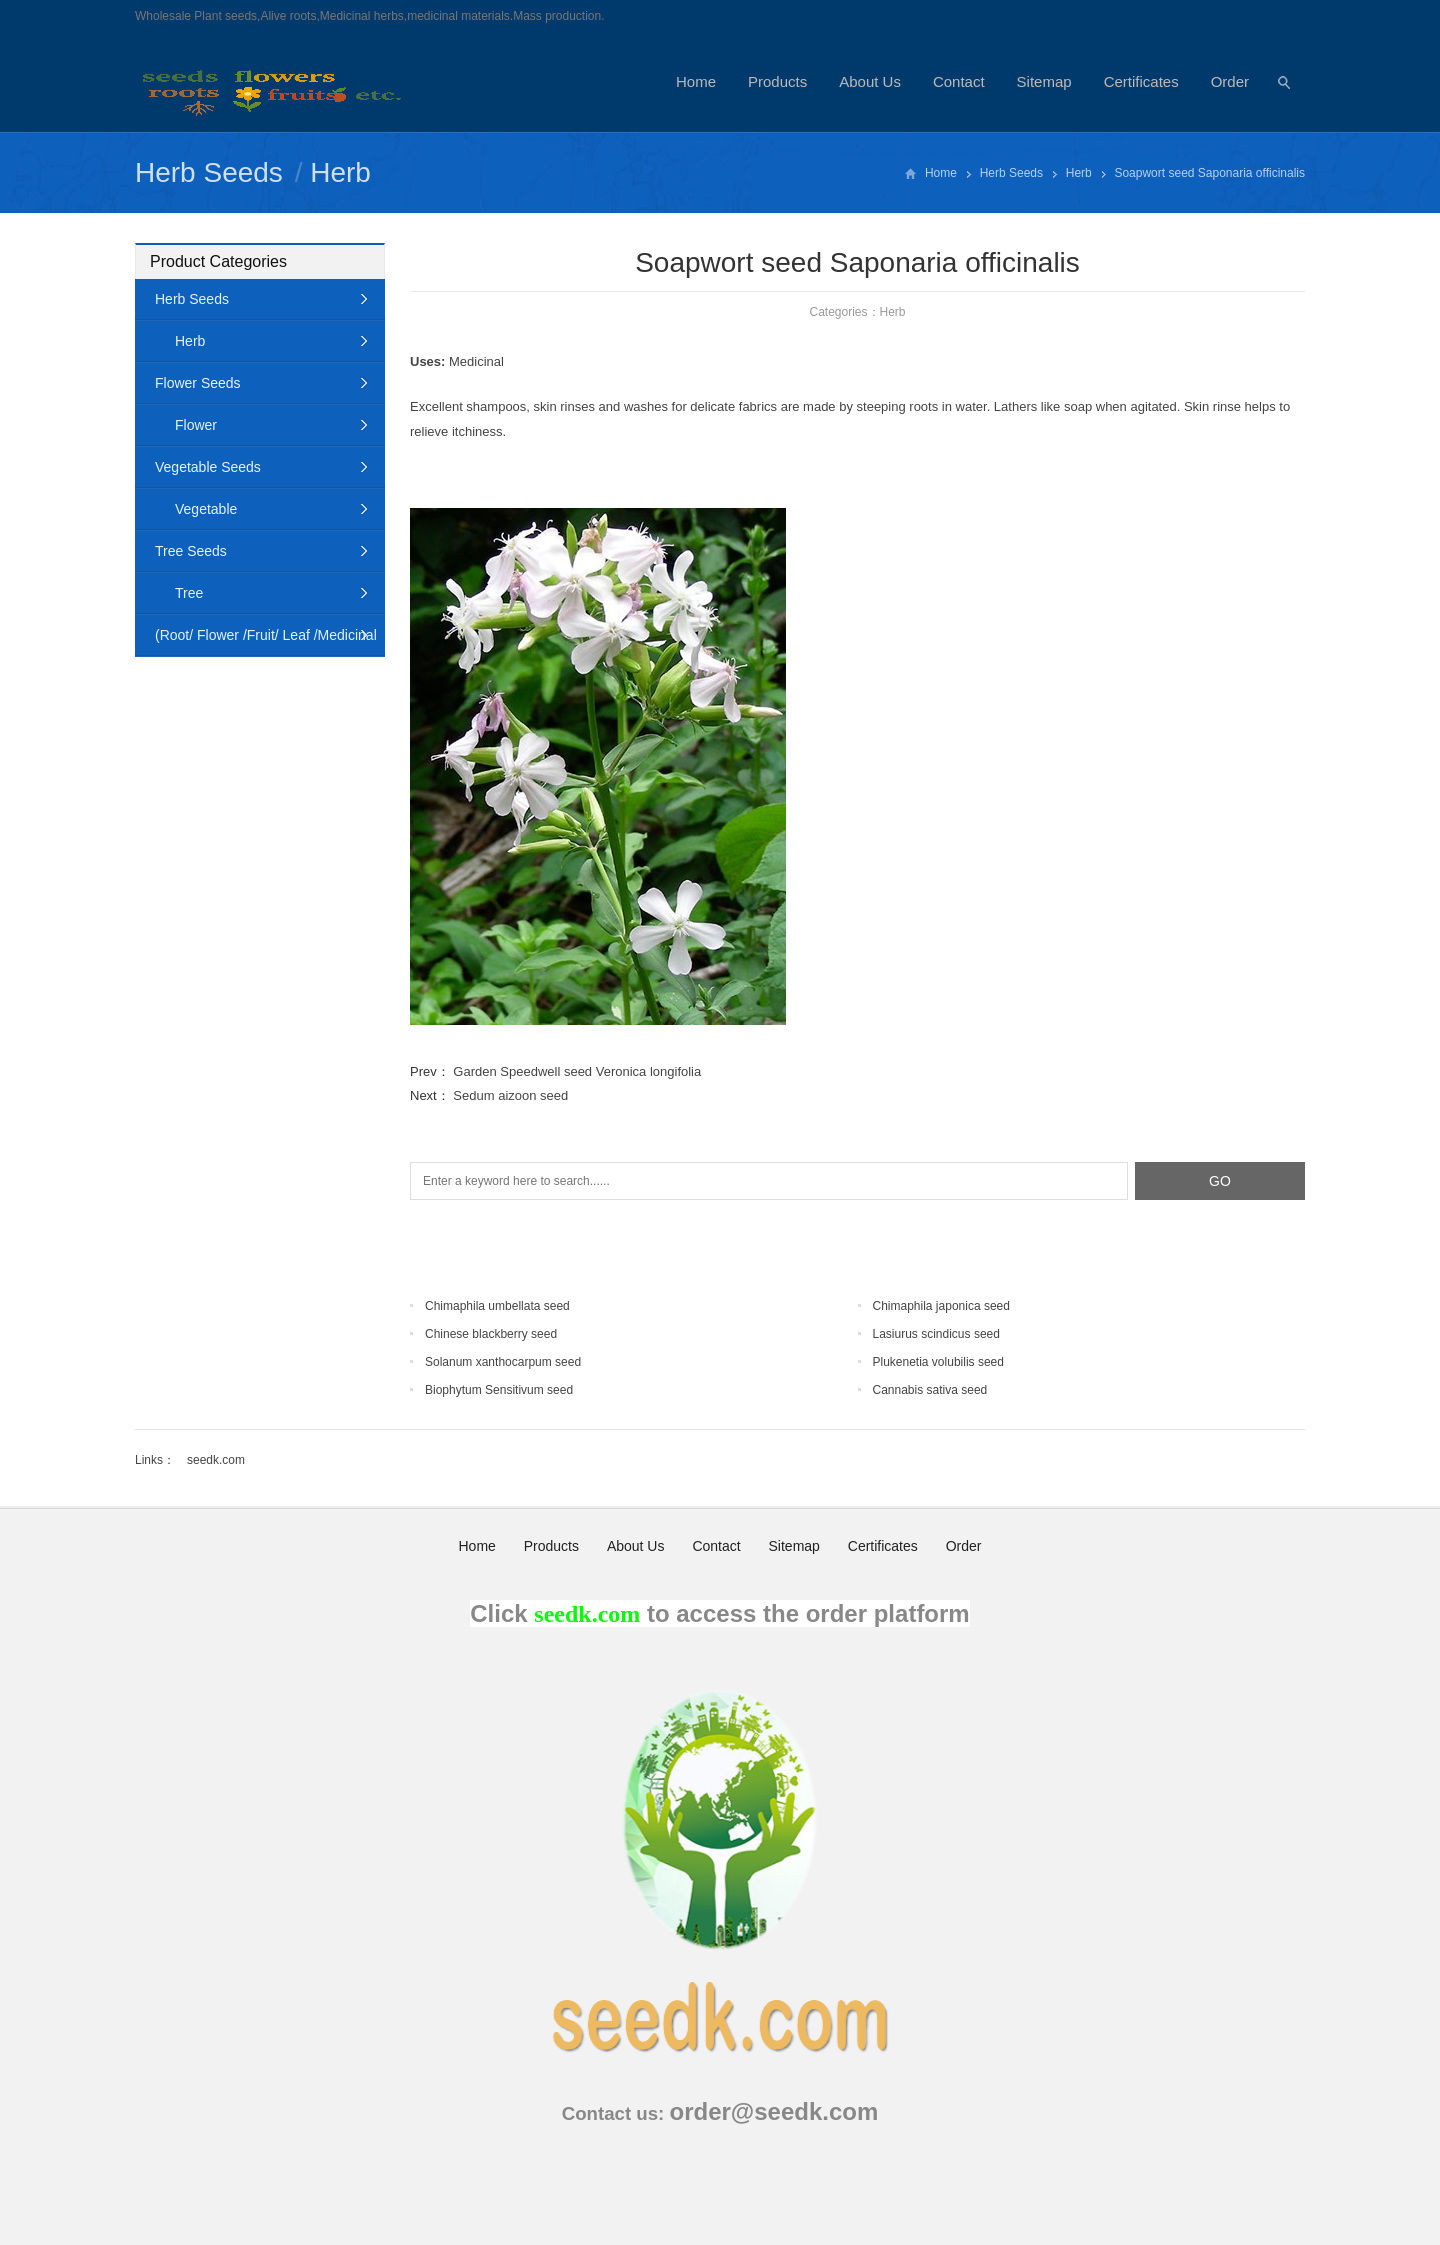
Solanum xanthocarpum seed (503, 1362)
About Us (870, 81)
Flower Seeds (198, 383)
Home (696, 81)
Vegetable (206, 509)
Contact (959, 81)
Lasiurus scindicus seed (936, 1334)
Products (777, 81)
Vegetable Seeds (208, 467)
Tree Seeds (191, 551)
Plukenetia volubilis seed (938, 1362)
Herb (340, 172)
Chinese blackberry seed (491, 1334)
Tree (189, 593)
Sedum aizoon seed (510, 1095)
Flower (196, 425)
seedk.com (216, 1460)
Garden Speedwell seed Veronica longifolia (577, 1071)
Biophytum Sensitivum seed (499, 1390)
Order (1230, 81)
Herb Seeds (209, 172)
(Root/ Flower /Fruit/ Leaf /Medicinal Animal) (256, 641)
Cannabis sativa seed (930, 1390)
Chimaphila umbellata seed (497, 1306)
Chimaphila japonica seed (941, 1306)
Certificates (1141, 81)
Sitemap (1044, 81)
